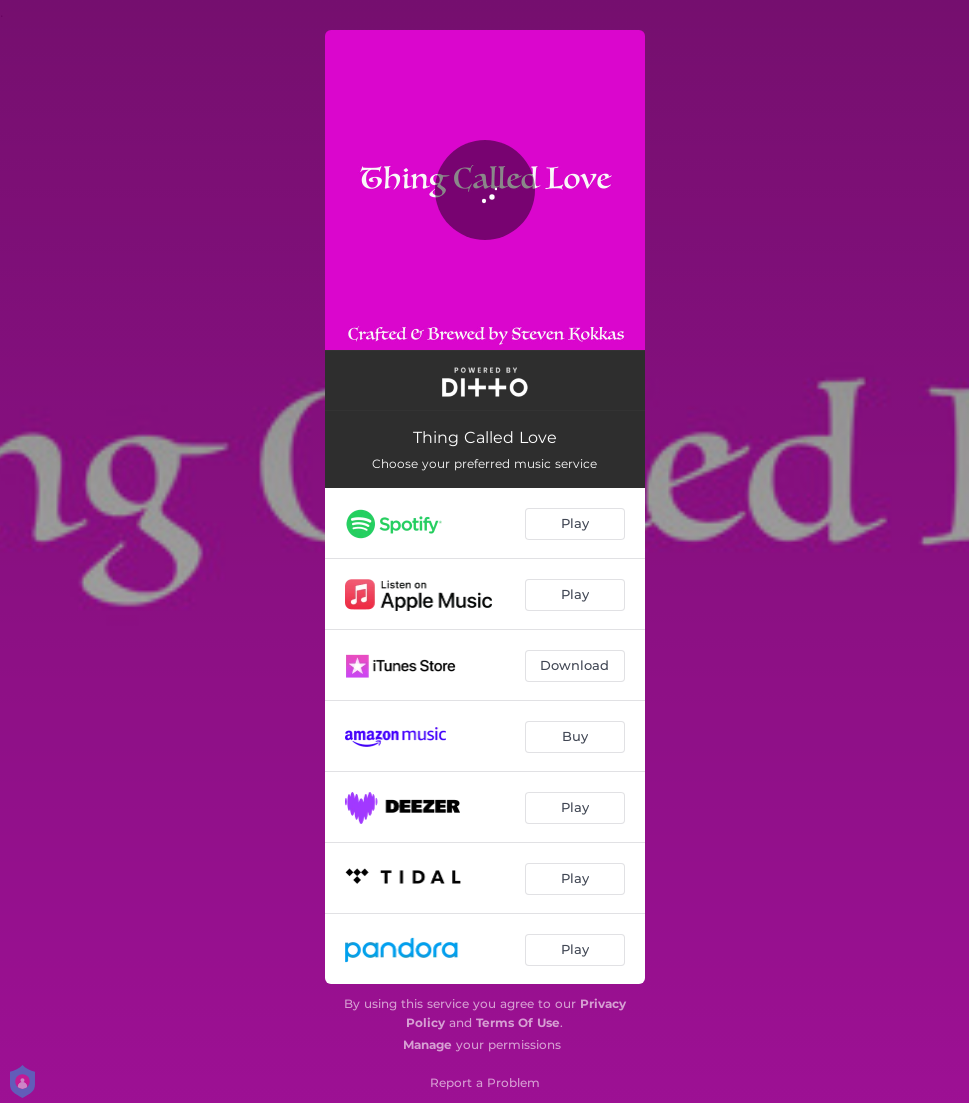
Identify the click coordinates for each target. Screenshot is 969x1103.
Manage (427, 1044)
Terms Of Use (518, 1022)
